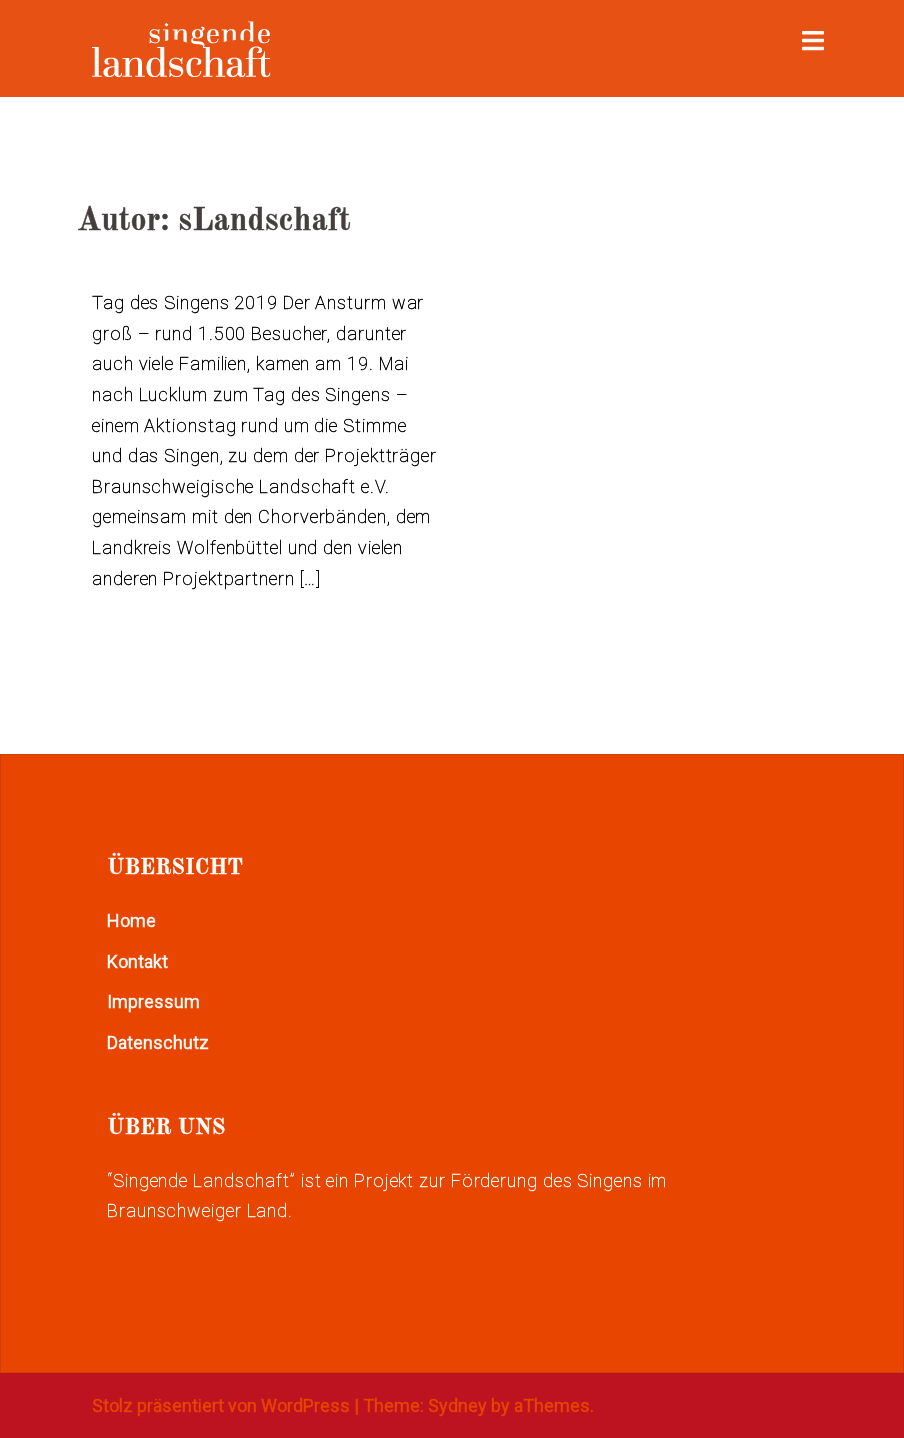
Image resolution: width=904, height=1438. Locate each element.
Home (131, 920)
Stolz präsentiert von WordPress (221, 1405)
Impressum (153, 1001)
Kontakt (137, 961)
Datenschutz (158, 1042)
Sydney (457, 1405)
